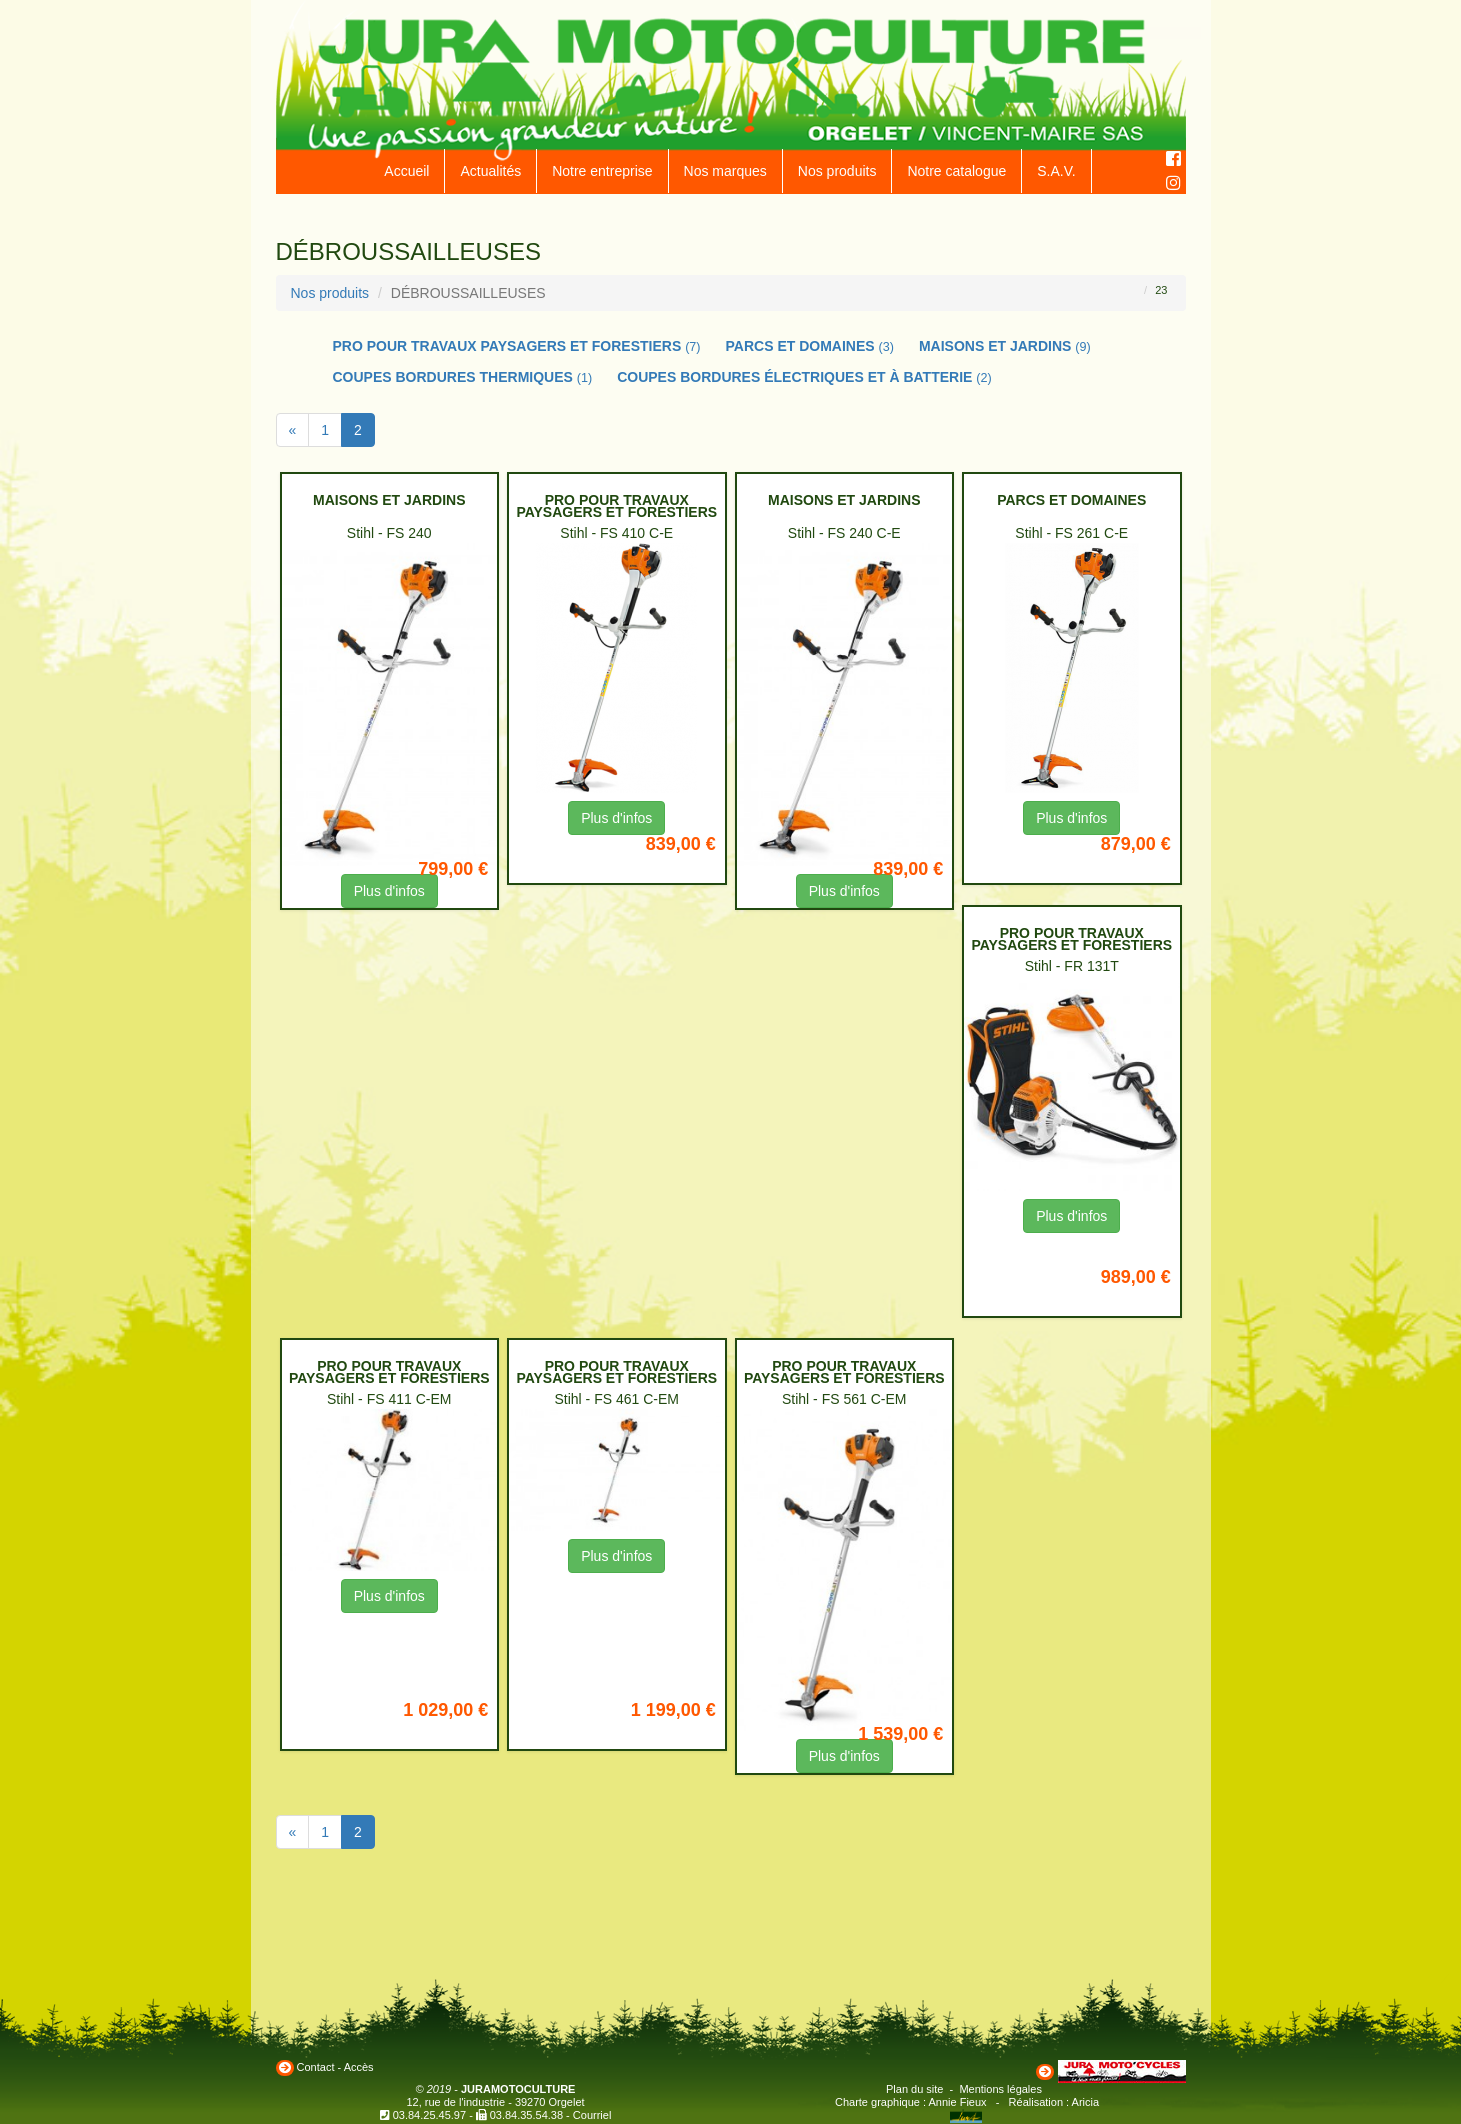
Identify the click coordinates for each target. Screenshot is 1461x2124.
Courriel (592, 2115)
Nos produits (837, 171)
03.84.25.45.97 (429, 2115)
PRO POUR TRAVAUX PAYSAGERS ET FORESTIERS (517, 346)
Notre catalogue (956, 171)
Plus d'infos (389, 891)
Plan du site (914, 2089)
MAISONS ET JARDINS (1005, 346)
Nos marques (725, 171)
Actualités (490, 171)
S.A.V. (1056, 171)
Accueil (406, 171)
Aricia (1086, 2102)
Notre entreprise (602, 171)
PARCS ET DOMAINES (810, 346)
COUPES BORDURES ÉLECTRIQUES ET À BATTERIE (804, 377)
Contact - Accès (335, 2067)
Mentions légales (1000, 2089)
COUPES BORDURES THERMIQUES (463, 377)
